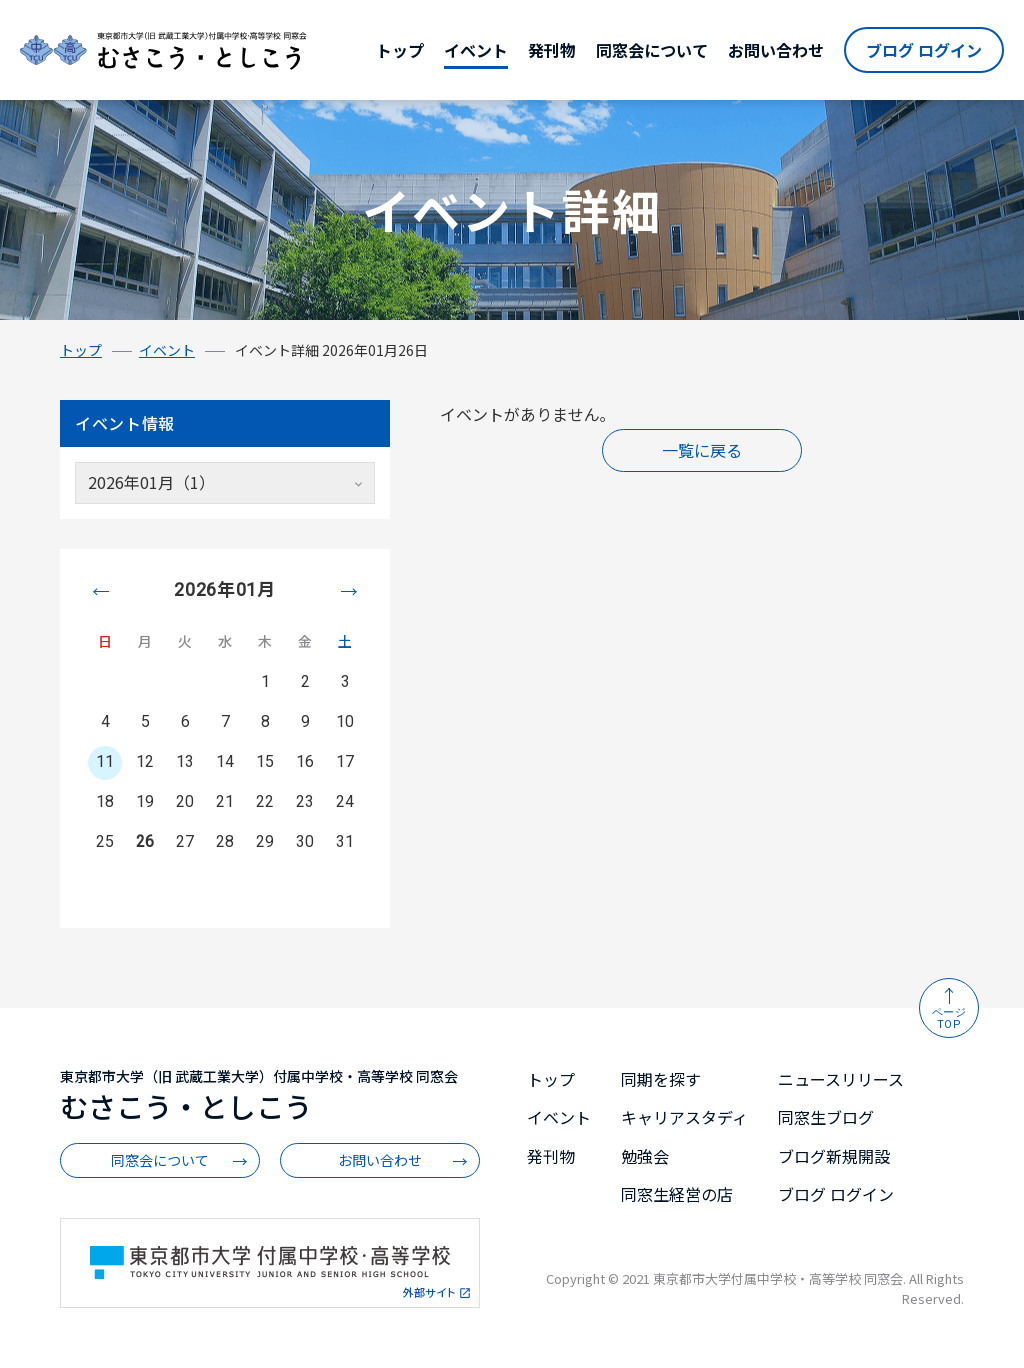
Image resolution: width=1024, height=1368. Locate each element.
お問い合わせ (776, 50)
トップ (400, 50)
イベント (476, 50)
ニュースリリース (841, 1079)
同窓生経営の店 (677, 1194)
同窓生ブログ (826, 1117)
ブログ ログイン (924, 50)
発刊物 (552, 50)
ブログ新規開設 (834, 1156)
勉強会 (645, 1156)
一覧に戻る (702, 450)
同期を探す (661, 1079)
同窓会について (652, 50)
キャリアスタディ (684, 1117)
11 (105, 761)
